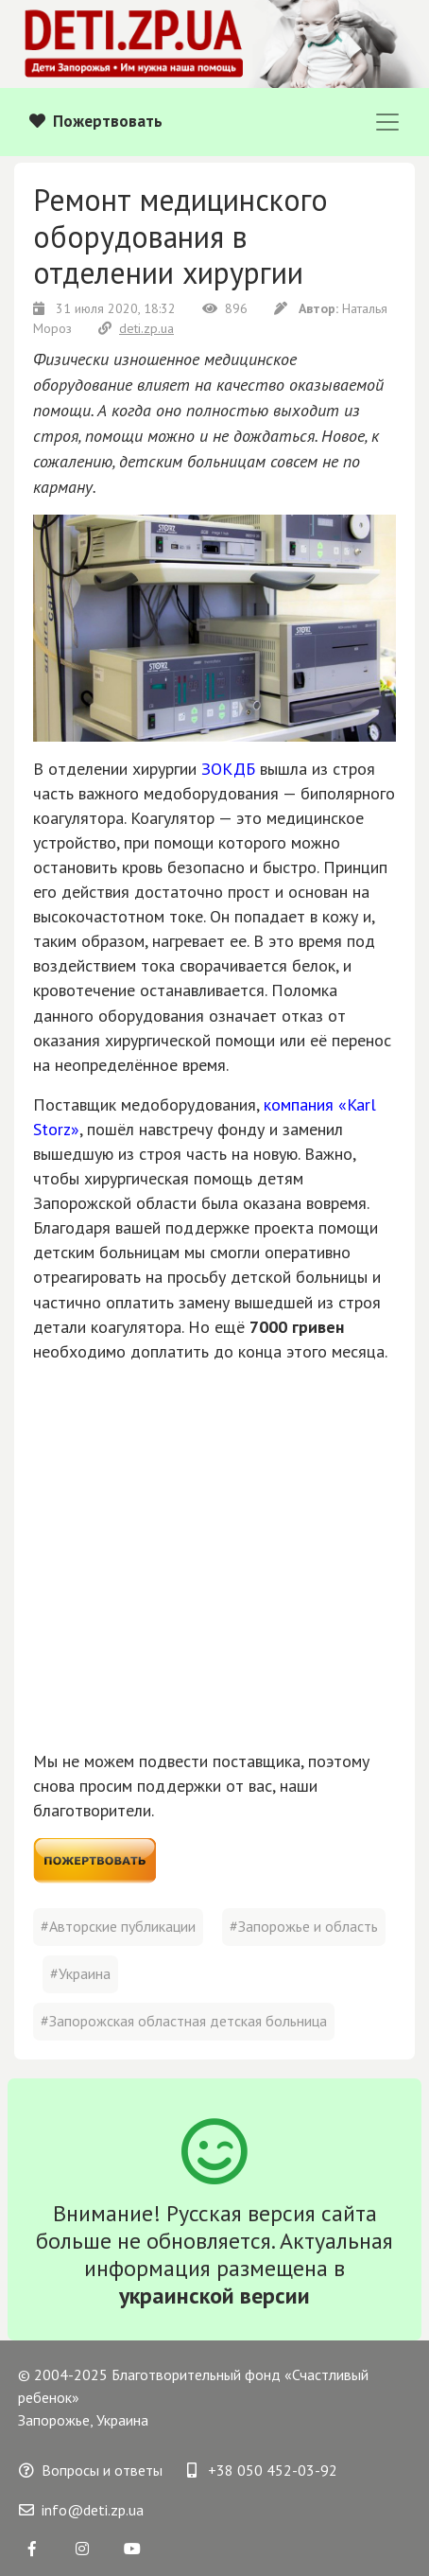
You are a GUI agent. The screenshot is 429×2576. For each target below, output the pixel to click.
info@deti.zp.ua (81, 2509)
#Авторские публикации (118, 1926)
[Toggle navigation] (387, 122)
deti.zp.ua (136, 328)
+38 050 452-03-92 (262, 2470)
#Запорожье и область (304, 1926)
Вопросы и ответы (91, 2470)
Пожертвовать (96, 121)
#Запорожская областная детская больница (184, 2020)
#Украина (80, 1973)
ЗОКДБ (228, 769)
